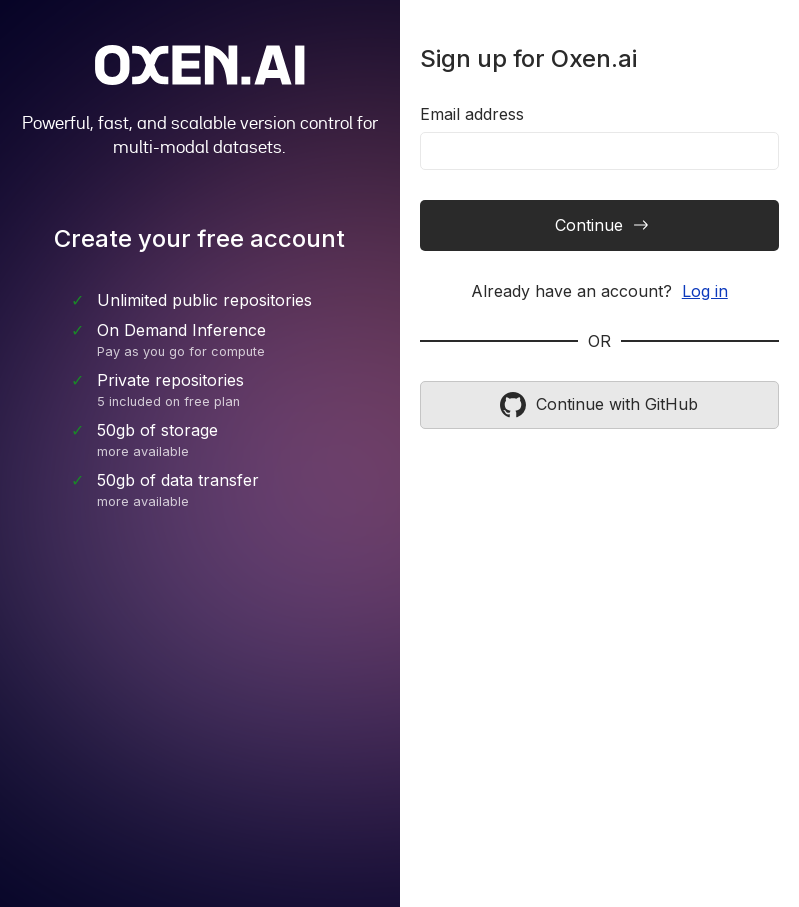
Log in (705, 291)
